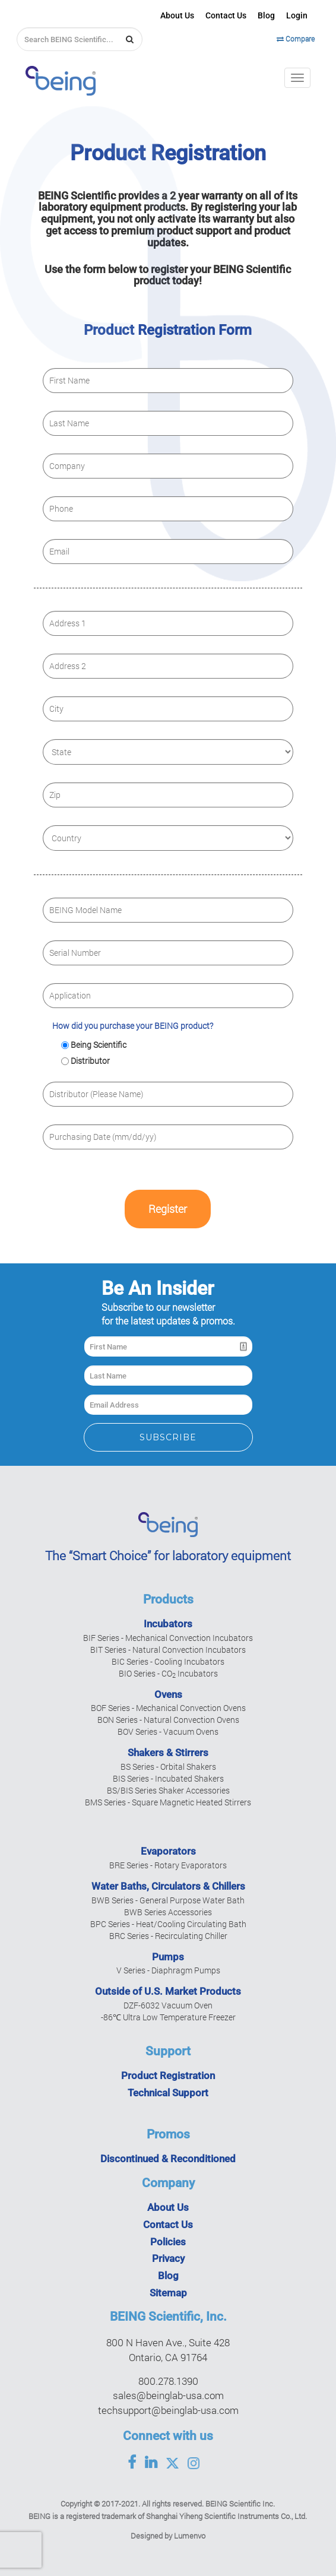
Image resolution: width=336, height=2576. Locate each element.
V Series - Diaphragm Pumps (168, 1970)
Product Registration (168, 2075)
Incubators (168, 1624)
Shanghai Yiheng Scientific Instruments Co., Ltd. (226, 2516)
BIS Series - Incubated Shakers (168, 1778)
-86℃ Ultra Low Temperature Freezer (168, 2017)
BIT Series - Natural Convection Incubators (168, 1649)
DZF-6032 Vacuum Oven (168, 2005)
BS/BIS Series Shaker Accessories (168, 1790)
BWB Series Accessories (168, 1912)
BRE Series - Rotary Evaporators (168, 1865)
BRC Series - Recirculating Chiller (168, 1935)
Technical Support (168, 2093)
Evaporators (168, 1851)
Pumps (168, 1957)
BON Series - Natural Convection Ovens (168, 1719)
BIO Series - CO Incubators (168, 1673)
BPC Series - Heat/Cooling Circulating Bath (168, 1923)
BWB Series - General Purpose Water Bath (168, 1900)
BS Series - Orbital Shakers (168, 1766)
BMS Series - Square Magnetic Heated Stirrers (168, 1802)
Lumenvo (189, 2535)
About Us (177, 15)
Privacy (168, 2258)
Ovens (168, 1694)
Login (297, 15)
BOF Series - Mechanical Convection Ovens (168, 1707)
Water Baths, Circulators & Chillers (168, 1886)
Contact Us (225, 15)
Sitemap (168, 2293)
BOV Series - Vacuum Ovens (168, 1731)
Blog (266, 15)
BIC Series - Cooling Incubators (168, 1661)
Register (167, 1209)
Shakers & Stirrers (168, 1752)
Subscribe (168, 1437)
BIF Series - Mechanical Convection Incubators (168, 1637)
